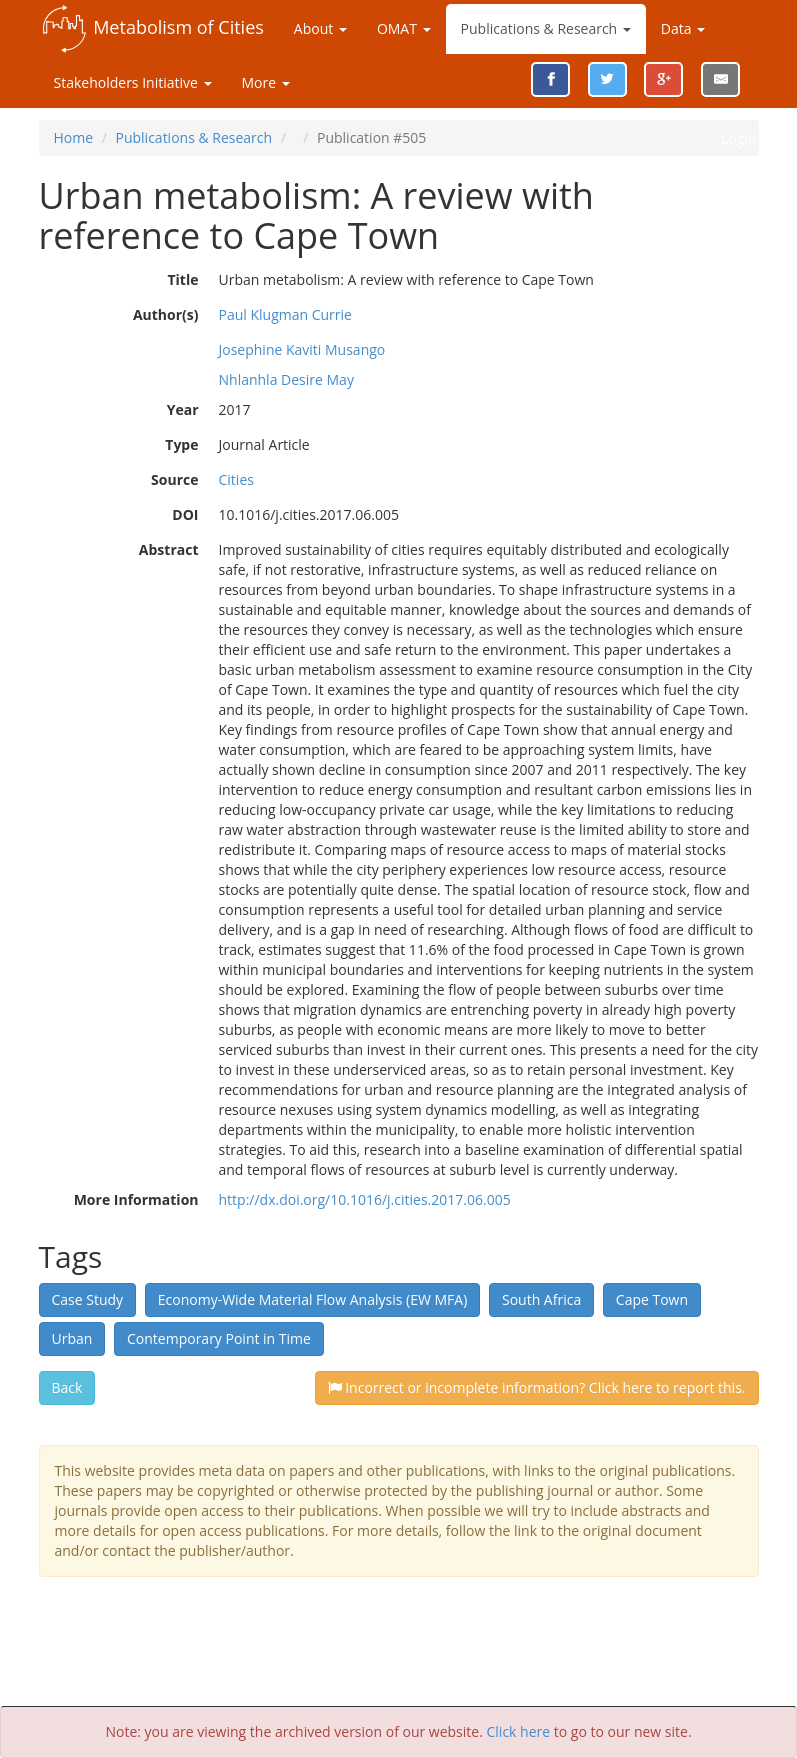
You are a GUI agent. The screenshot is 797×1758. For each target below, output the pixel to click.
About (320, 28)
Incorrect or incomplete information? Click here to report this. (537, 1387)
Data (683, 28)
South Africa (541, 1299)
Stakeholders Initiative (133, 82)
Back (67, 1387)
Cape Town (652, 1299)
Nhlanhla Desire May (286, 379)
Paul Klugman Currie (285, 314)
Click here (519, 1731)
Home (74, 137)
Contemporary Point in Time (219, 1338)
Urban (72, 1338)
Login (738, 138)
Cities (236, 479)
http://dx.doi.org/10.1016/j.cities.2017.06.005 (365, 1199)
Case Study (88, 1299)
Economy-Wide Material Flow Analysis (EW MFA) (313, 1299)
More (266, 82)
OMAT (404, 28)
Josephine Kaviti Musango (302, 349)
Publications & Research (546, 28)
